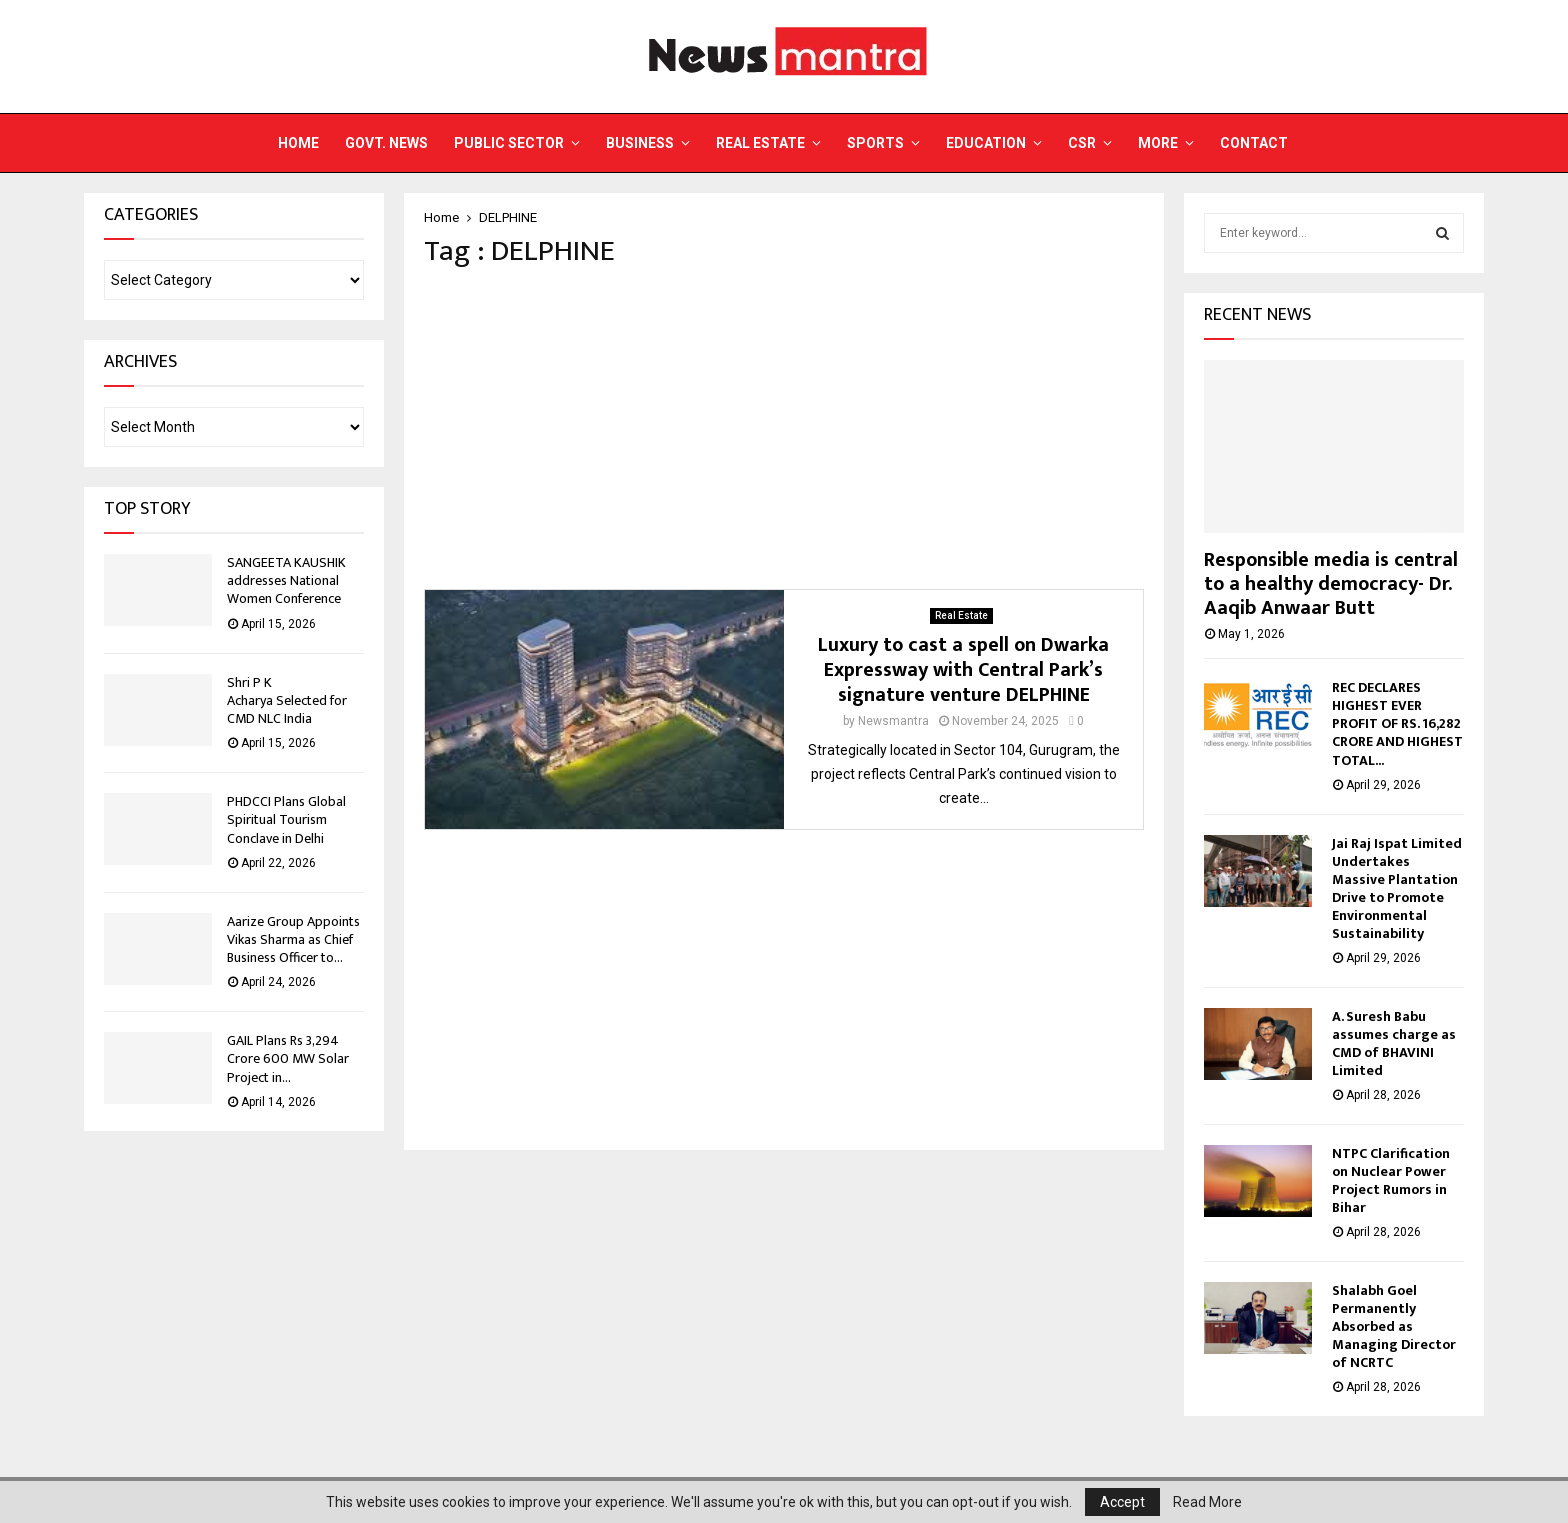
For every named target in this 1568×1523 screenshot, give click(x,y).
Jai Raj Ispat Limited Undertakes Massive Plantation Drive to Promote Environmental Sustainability (1397, 888)
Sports (875, 143)
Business (640, 143)
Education (986, 143)
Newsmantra (893, 721)
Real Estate (760, 143)
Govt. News (386, 143)
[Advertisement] (784, 429)
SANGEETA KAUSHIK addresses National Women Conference (286, 580)
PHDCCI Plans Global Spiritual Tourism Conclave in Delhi (286, 819)
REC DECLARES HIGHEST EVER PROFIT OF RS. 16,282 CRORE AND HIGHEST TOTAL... (1397, 723)
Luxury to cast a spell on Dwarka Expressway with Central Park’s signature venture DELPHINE (963, 670)
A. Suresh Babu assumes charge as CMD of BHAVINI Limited (1394, 1043)
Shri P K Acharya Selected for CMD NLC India (287, 700)
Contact (1254, 143)
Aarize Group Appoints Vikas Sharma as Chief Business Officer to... (293, 939)
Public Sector (509, 143)
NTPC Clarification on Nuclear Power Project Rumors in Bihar (1391, 1180)
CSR (1082, 143)
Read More (1207, 1502)
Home (298, 143)
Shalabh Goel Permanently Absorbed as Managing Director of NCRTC (1394, 1326)
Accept (1122, 1502)
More (1158, 143)
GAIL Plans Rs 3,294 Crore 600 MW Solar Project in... (288, 1058)
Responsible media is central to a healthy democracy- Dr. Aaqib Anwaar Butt (1331, 584)
